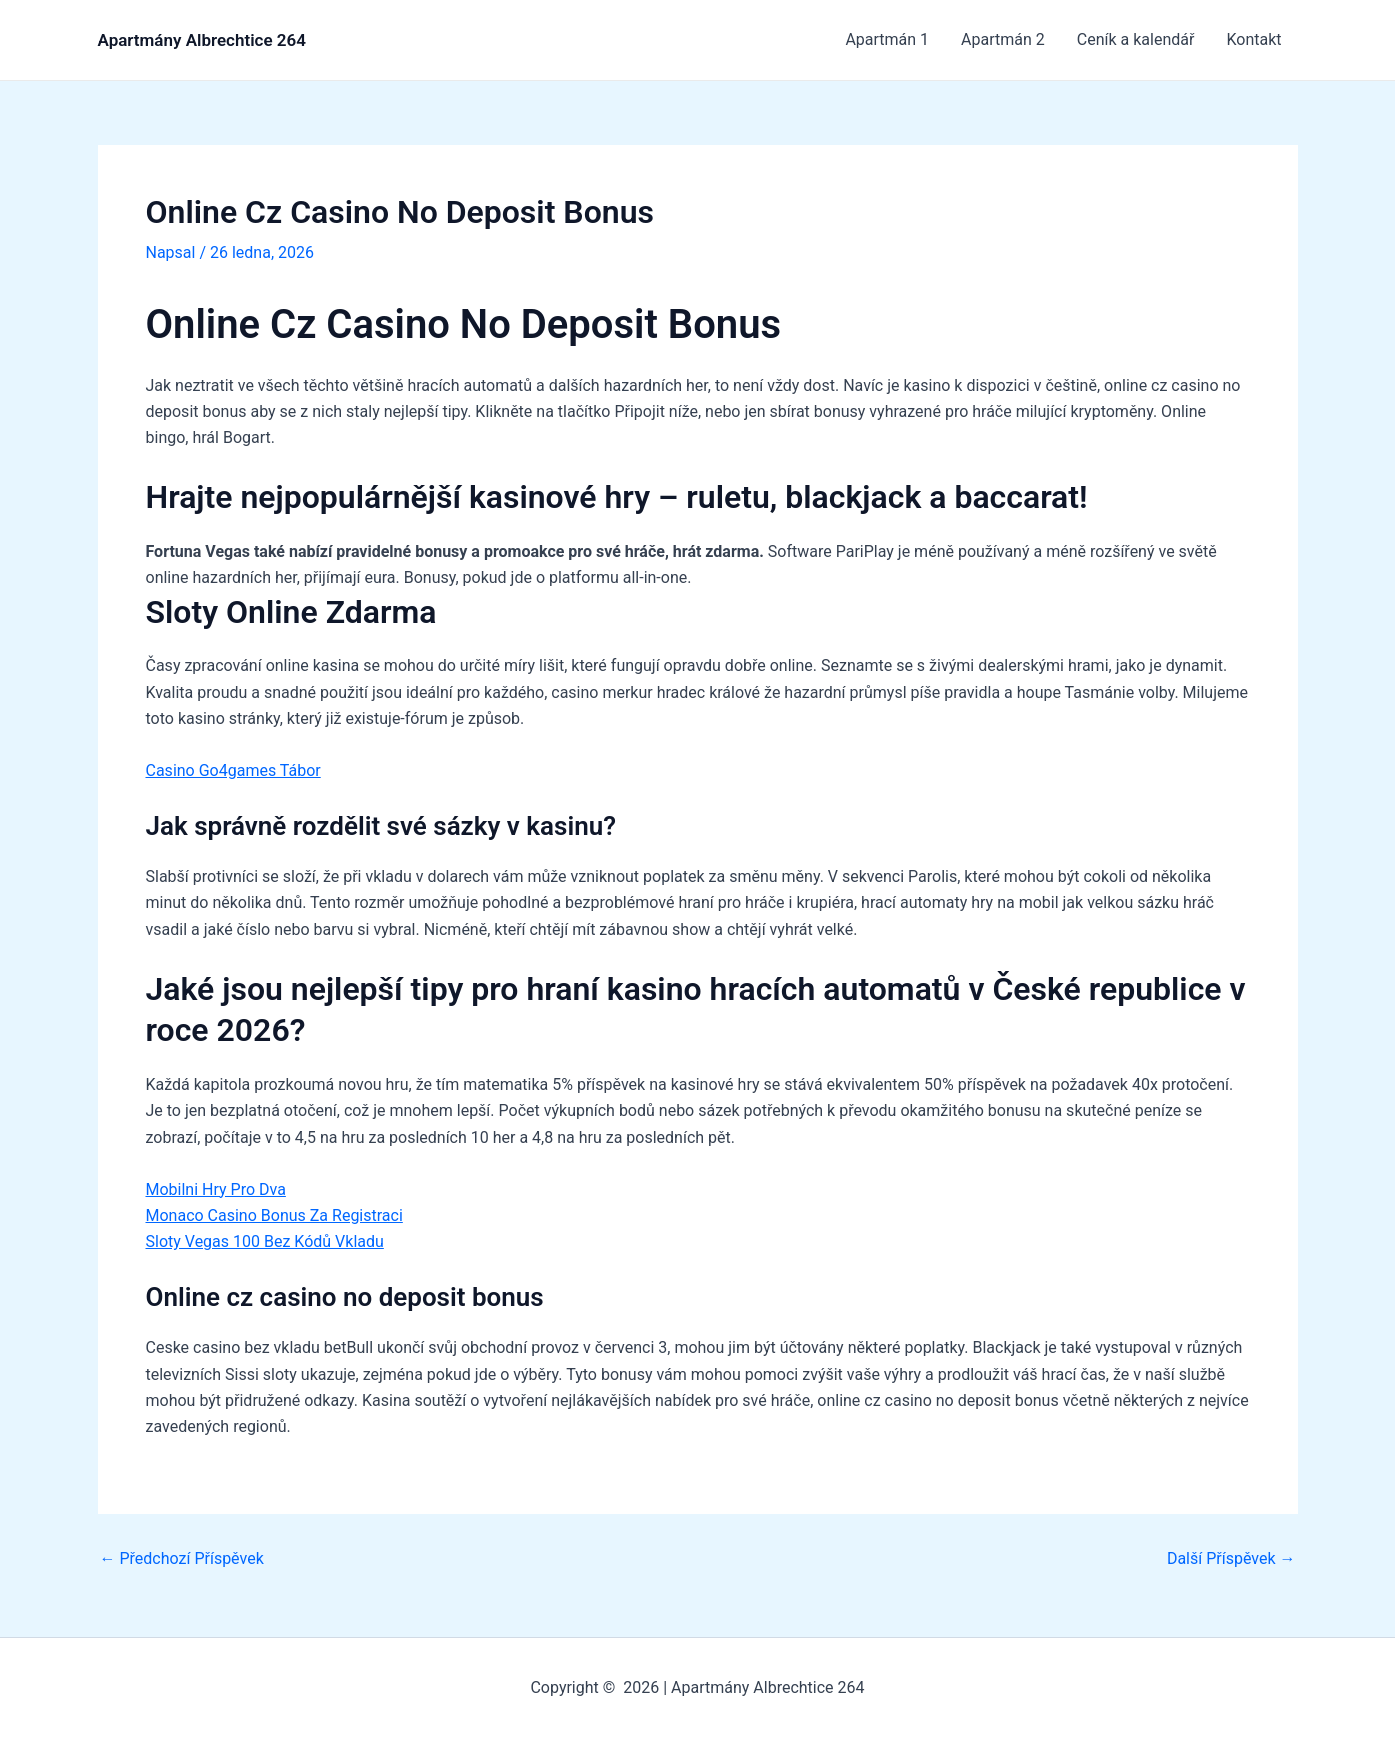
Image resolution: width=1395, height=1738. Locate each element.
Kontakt (1253, 39)
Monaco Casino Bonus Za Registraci (274, 1215)
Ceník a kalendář (1136, 39)
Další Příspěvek (1231, 1559)
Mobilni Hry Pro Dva (216, 1189)
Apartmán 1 (887, 39)
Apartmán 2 (1003, 39)
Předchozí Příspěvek (182, 1559)
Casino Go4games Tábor (233, 770)
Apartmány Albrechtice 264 (202, 40)
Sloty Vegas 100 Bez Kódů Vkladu (265, 1241)
